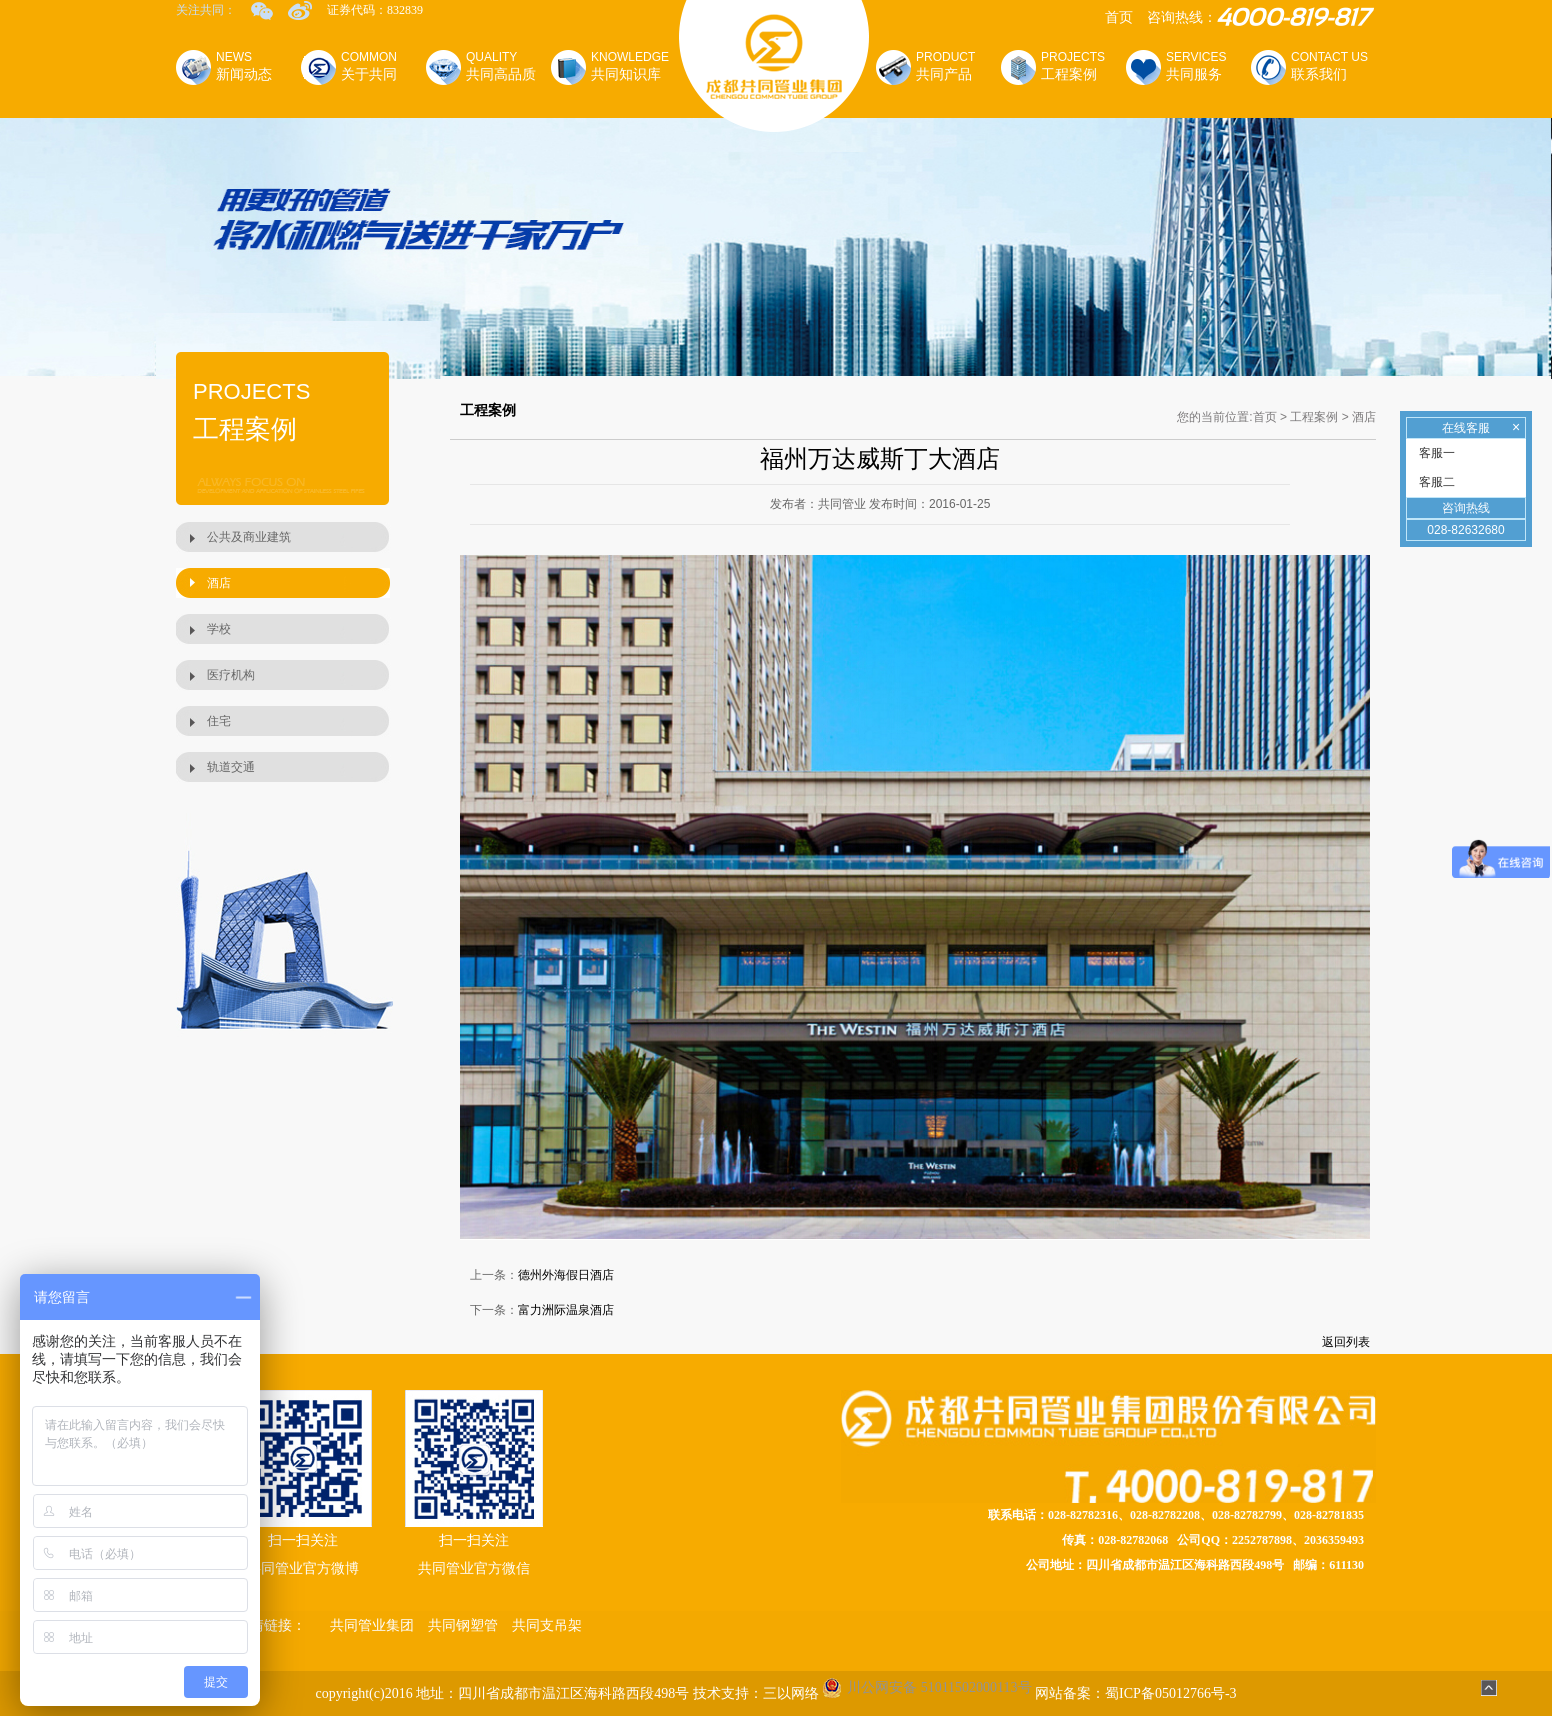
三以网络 (791, 1693)
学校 (219, 629)
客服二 (1435, 482)
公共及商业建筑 (249, 537)
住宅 (219, 721)
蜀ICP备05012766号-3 (1170, 1693)
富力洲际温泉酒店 (566, 1310)
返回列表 (1346, 1342)
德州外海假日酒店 (566, 1275)
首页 (1119, 17)
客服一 (1435, 453)
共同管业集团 (372, 1625)
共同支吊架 (547, 1625)
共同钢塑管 (463, 1625)
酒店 (219, 583)
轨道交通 (231, 767)
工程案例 (1314, 417)
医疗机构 (231, 675)
